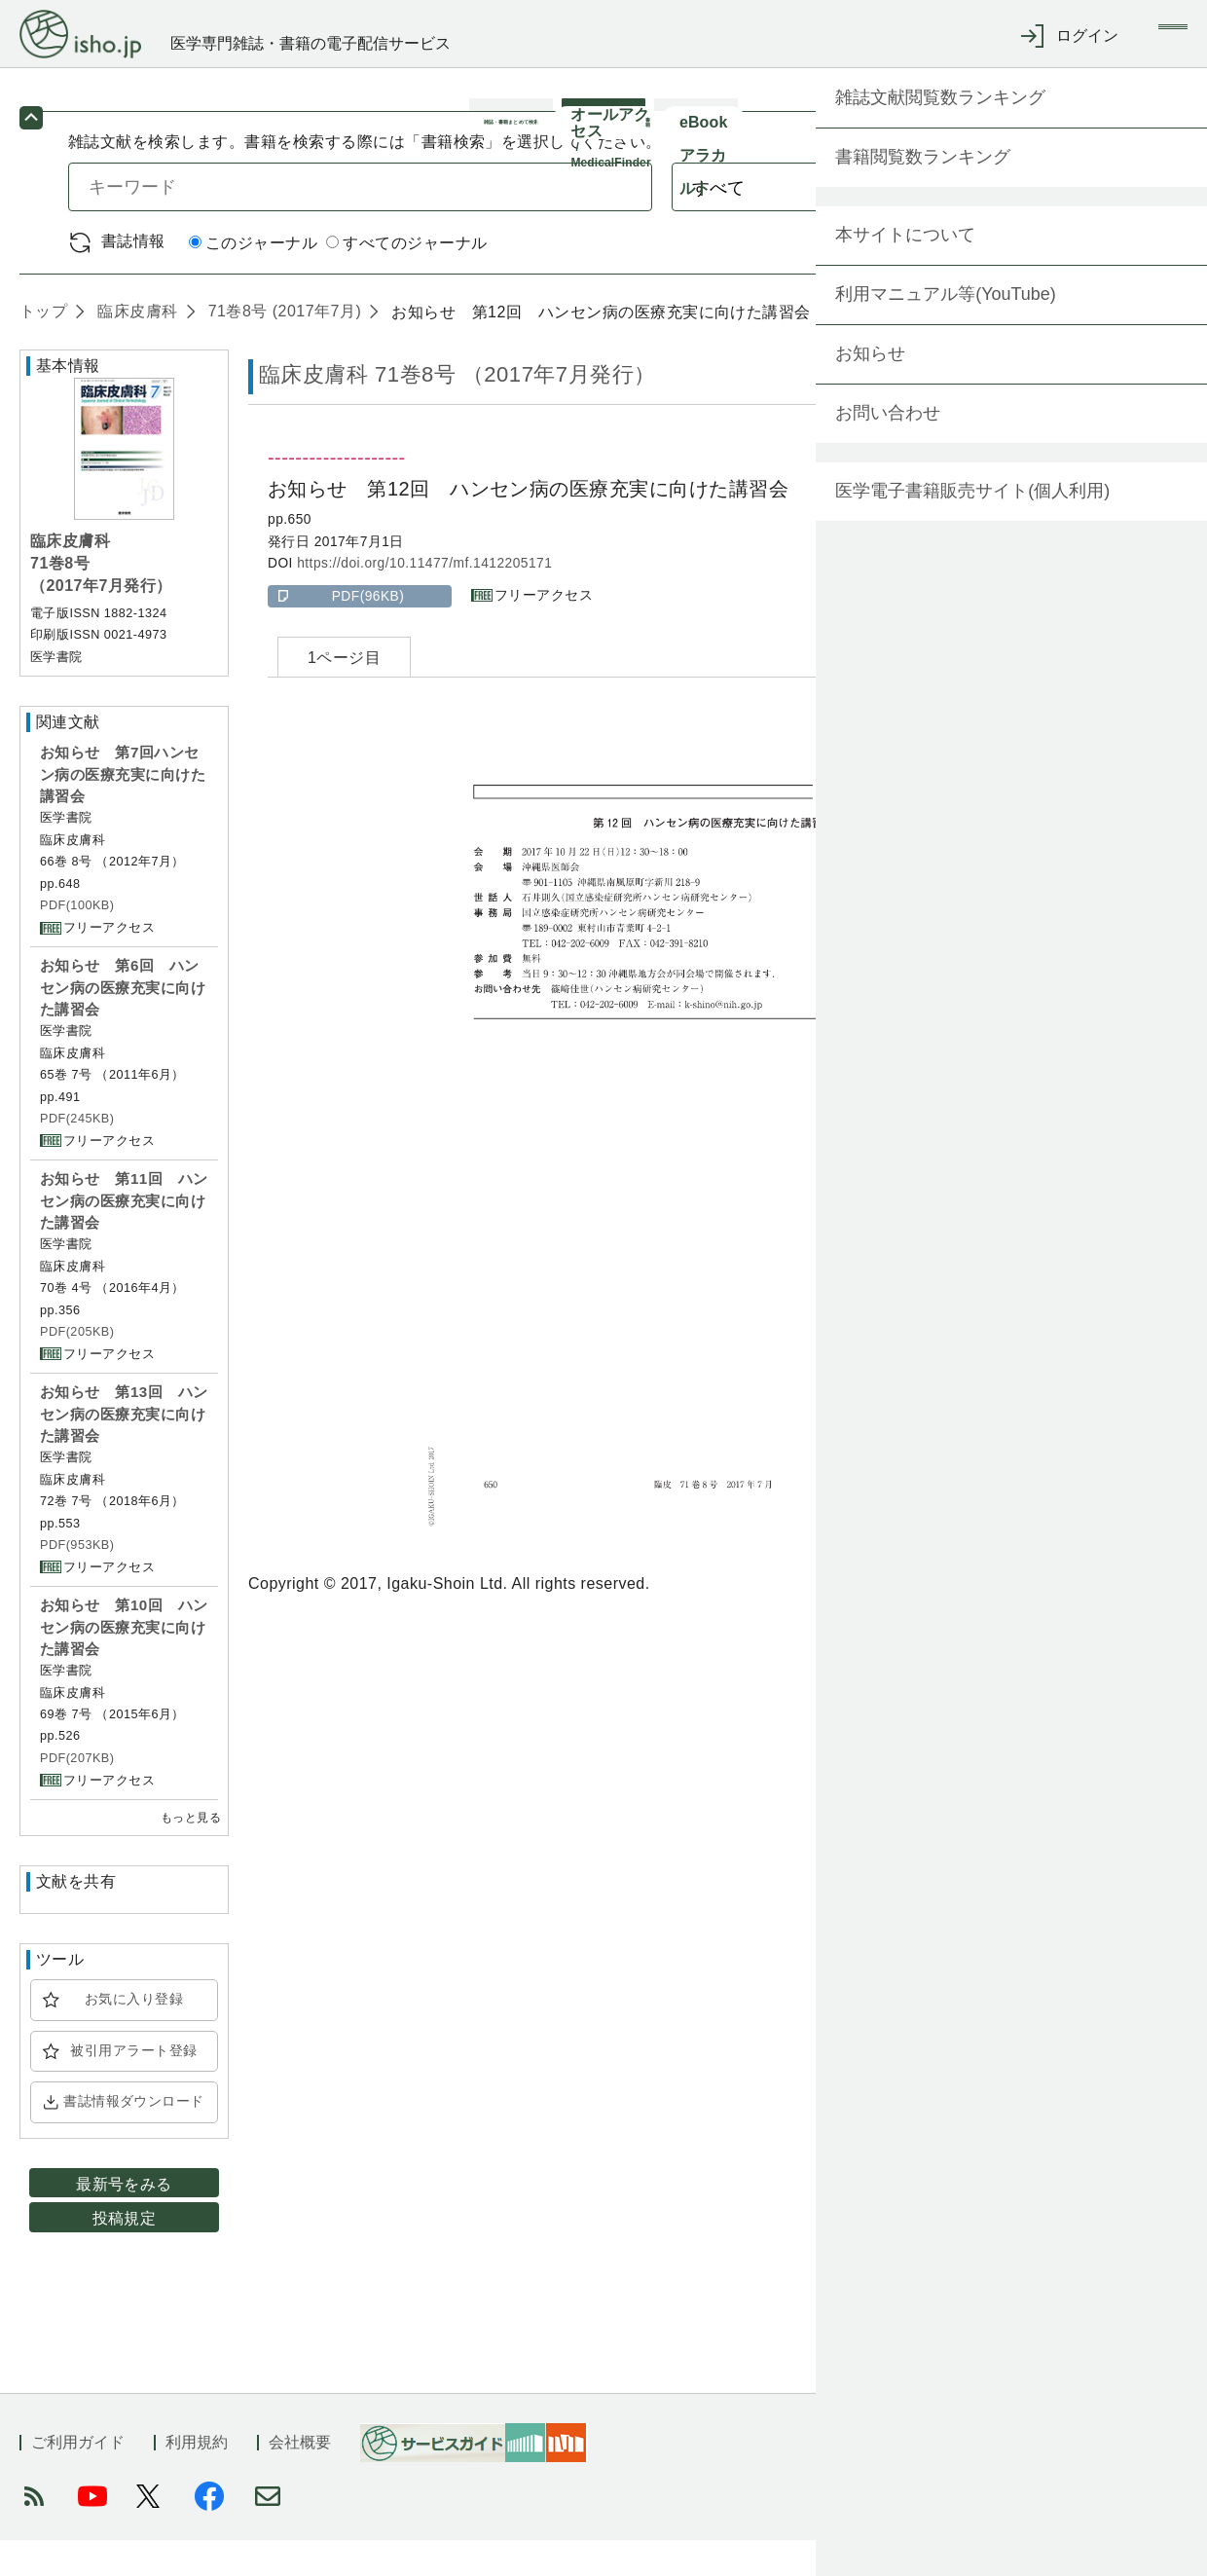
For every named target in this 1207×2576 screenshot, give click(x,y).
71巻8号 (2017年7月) (282, 347)
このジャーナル (253, 279)
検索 (1058, 222)
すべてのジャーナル (406, 279)
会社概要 (300, 2478)
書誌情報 (133, 277)
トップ (43, 347)
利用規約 (196, 2478)
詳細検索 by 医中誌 (1069, 278)
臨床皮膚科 (134, 347)
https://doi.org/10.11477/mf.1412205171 (424, 599)
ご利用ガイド (78, 2478)
